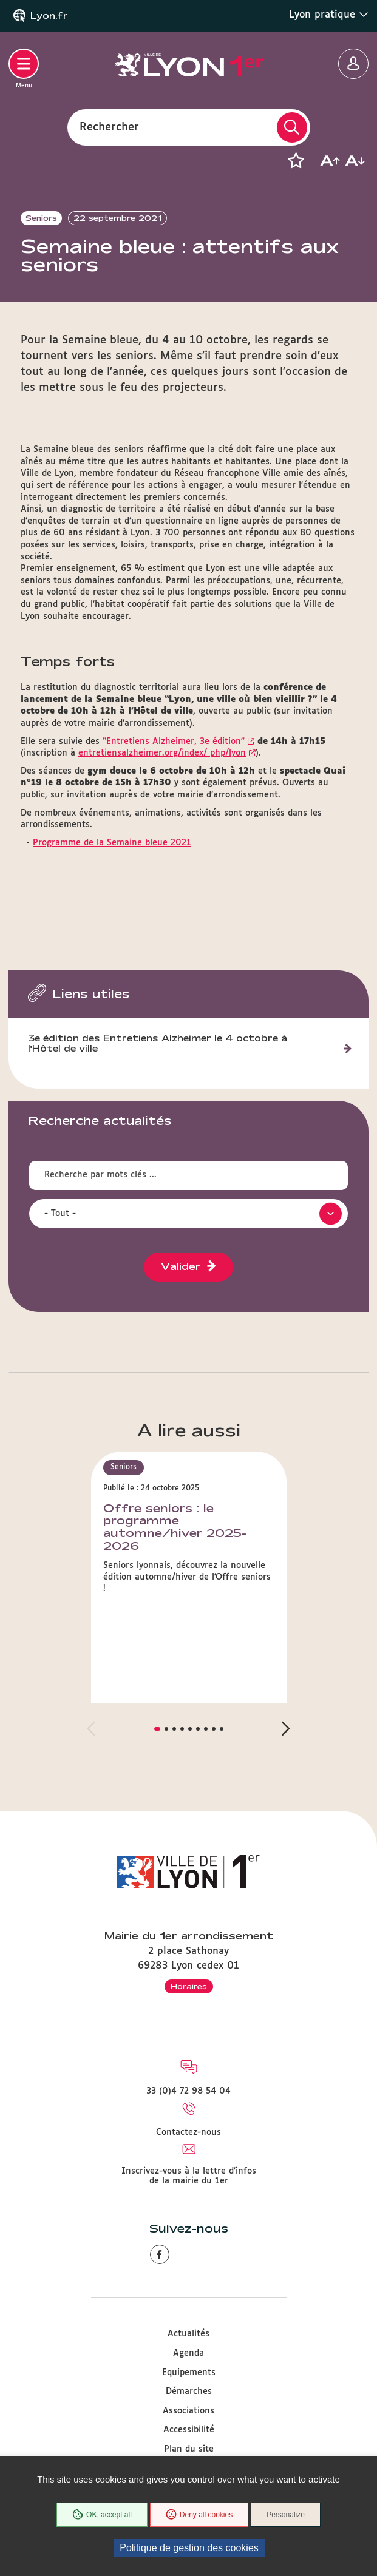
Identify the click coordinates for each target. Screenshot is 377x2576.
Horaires (189, 1986)
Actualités (188, 2334)
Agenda (188, 2353)
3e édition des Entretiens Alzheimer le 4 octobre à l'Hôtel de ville (157, 1043)
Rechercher (109, 126)
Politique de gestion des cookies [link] (189, 2548)
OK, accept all (102, 2514)
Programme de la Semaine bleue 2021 (112, 843)
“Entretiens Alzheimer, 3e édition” (174, 741)
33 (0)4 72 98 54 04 (188, 2091)
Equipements (189, 2372)
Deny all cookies (199, 2514)
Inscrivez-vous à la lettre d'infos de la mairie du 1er (188, 2176)
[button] (296, 161)
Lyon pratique (329, 14)
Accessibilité (188, 2430)
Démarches (189, 2391)
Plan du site (189, 2449)
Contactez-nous (188, 2132)
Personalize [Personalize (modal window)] (286, 2514)
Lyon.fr (49, 16)
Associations (188, 2411)
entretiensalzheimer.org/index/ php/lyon (162, 753)
